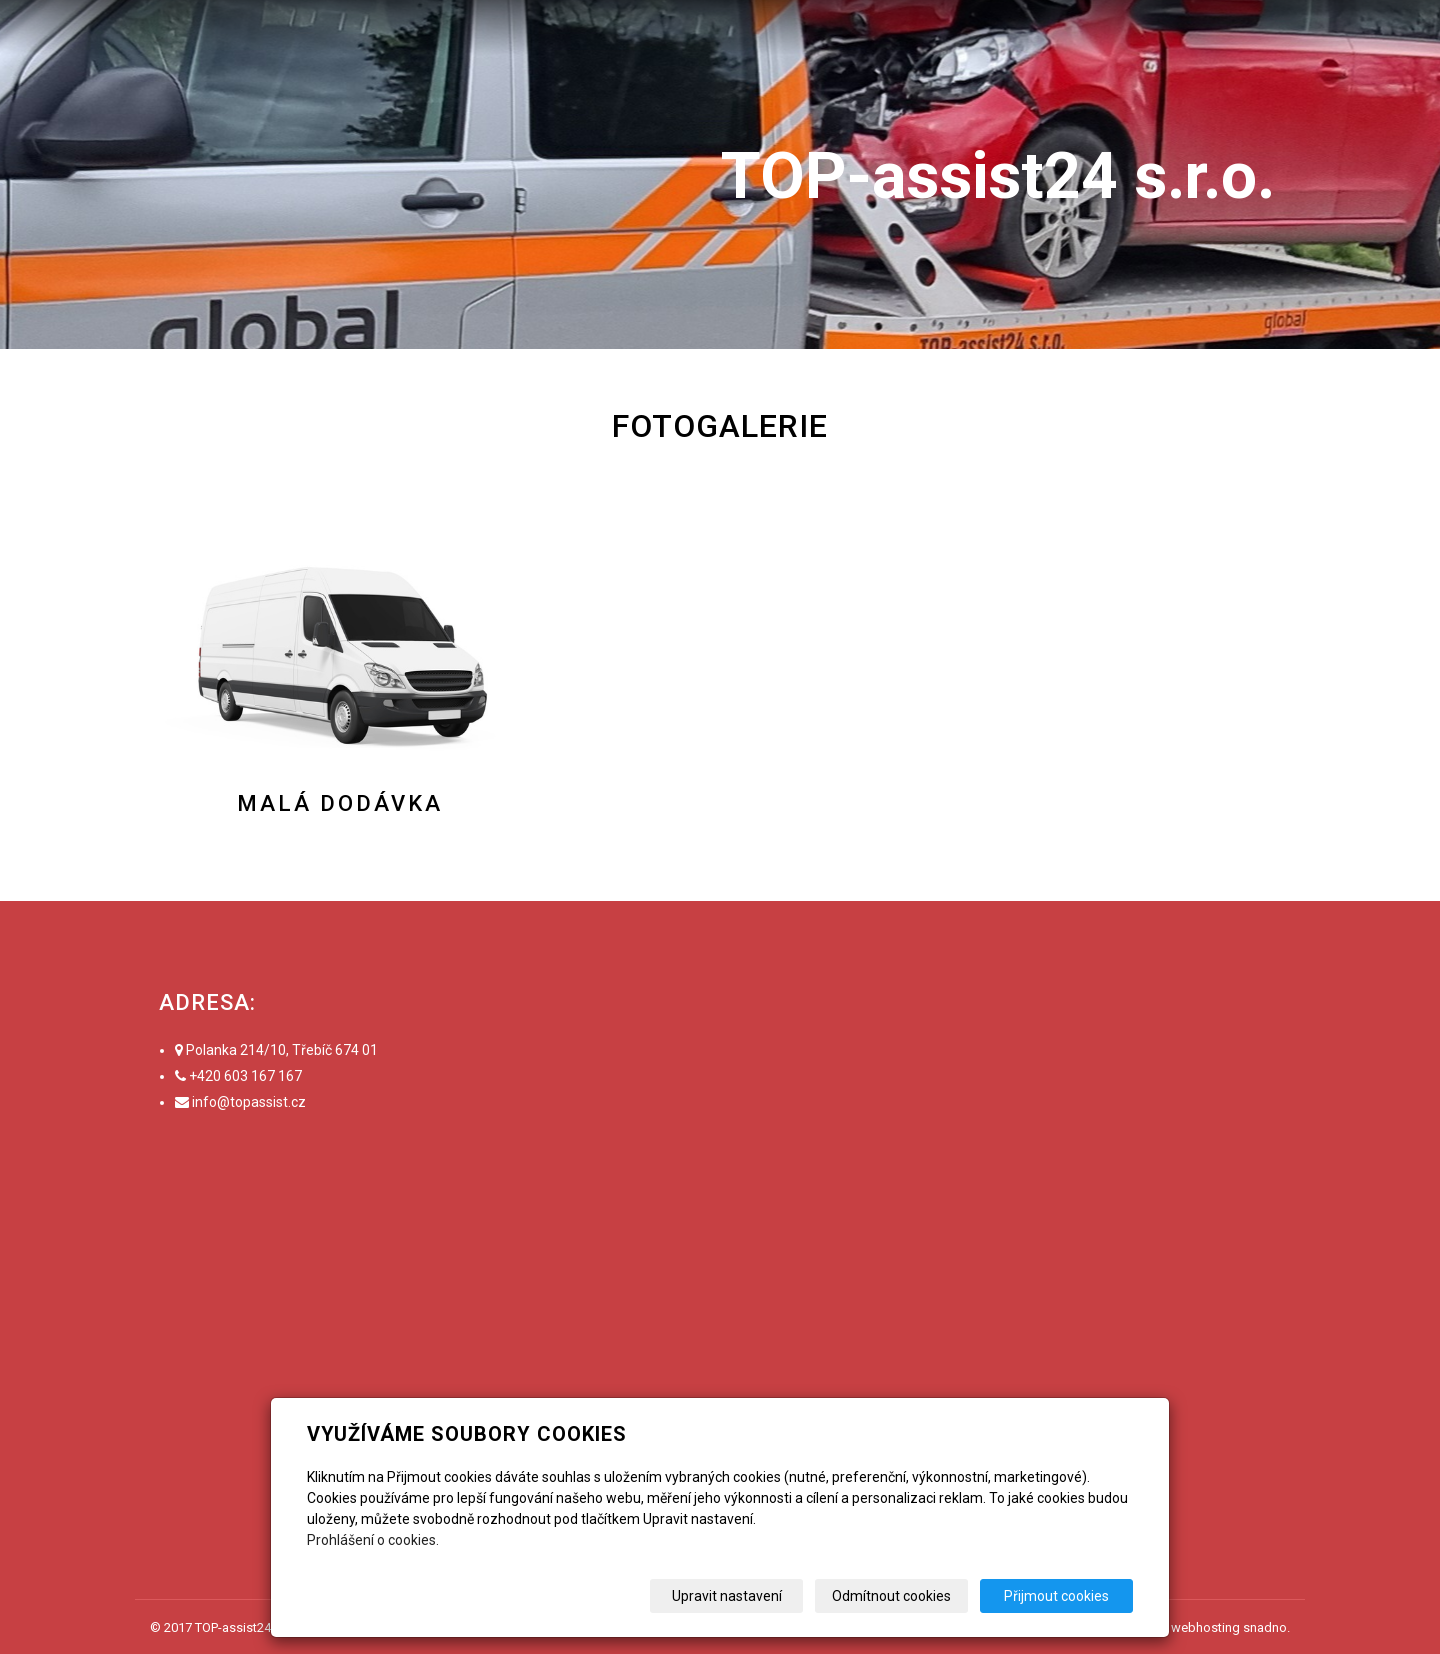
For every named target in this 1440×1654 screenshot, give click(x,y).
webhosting (1205, 1627)
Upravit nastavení (727, 1596)
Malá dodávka (340, 803)
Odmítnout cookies (891, 1596)
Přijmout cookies (1056, 1596)
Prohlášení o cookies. (373, 1540)
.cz (297, 1102)
